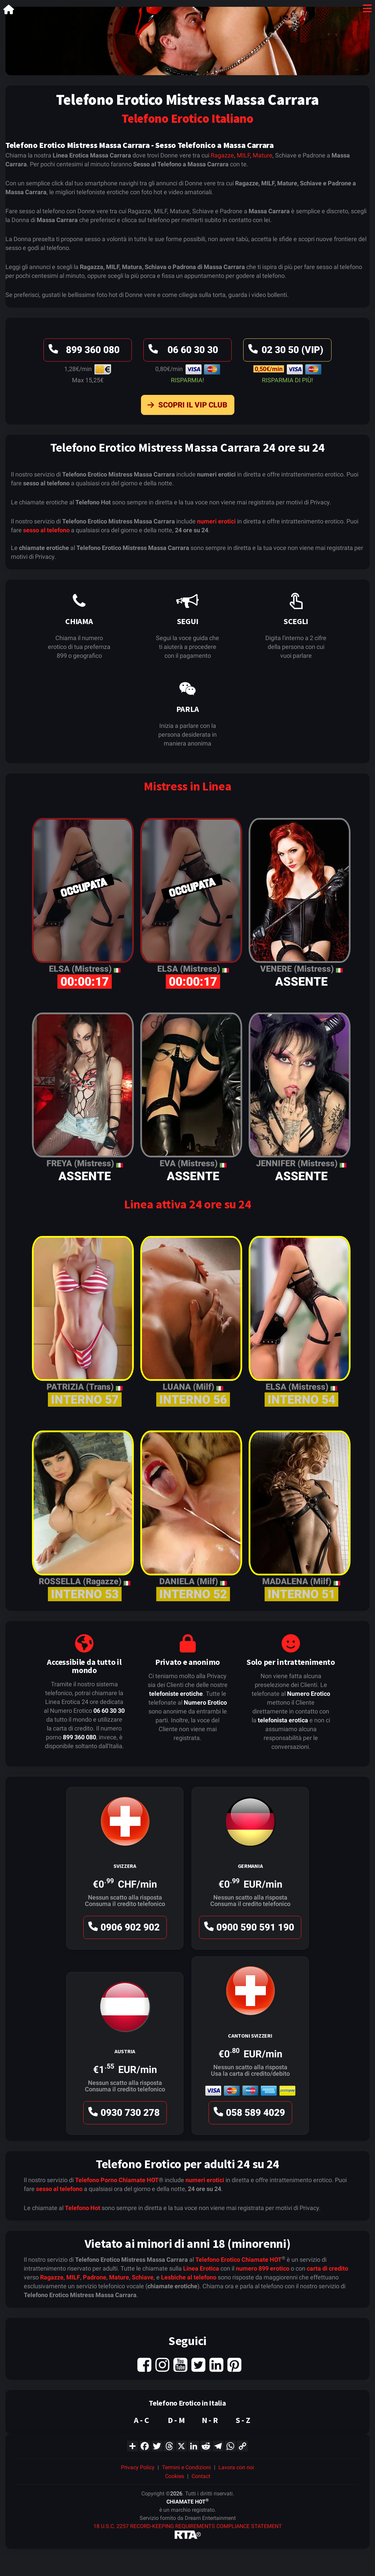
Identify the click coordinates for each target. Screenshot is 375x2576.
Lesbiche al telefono (188, 2277)
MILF (243, 155)
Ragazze (222, 155)
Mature (262, 155)
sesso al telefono (46, 530)
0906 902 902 (123, 1929)
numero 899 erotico (262, 2268)
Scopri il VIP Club (185, 406)
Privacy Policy (138, 2467)
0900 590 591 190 (248, 1929)
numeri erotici (216, 521)
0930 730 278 (123, 2114)
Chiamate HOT (139, 2180)
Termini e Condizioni (186, 2467)
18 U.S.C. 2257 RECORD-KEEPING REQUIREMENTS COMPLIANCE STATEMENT (187, 2526)
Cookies (174, 2476)
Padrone (94, 2277)
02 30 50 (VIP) (284, 351)
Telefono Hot (82, 2207)
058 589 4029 (248, 2114)
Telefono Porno (96, 2180)
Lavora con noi (236, 2467)
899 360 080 (83, 351)
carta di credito (327, 2268)
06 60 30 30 (182, 351)
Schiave (143, 2277)
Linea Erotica (201, 2268)
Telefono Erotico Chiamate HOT (238, 2259)
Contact (201, 2476)
